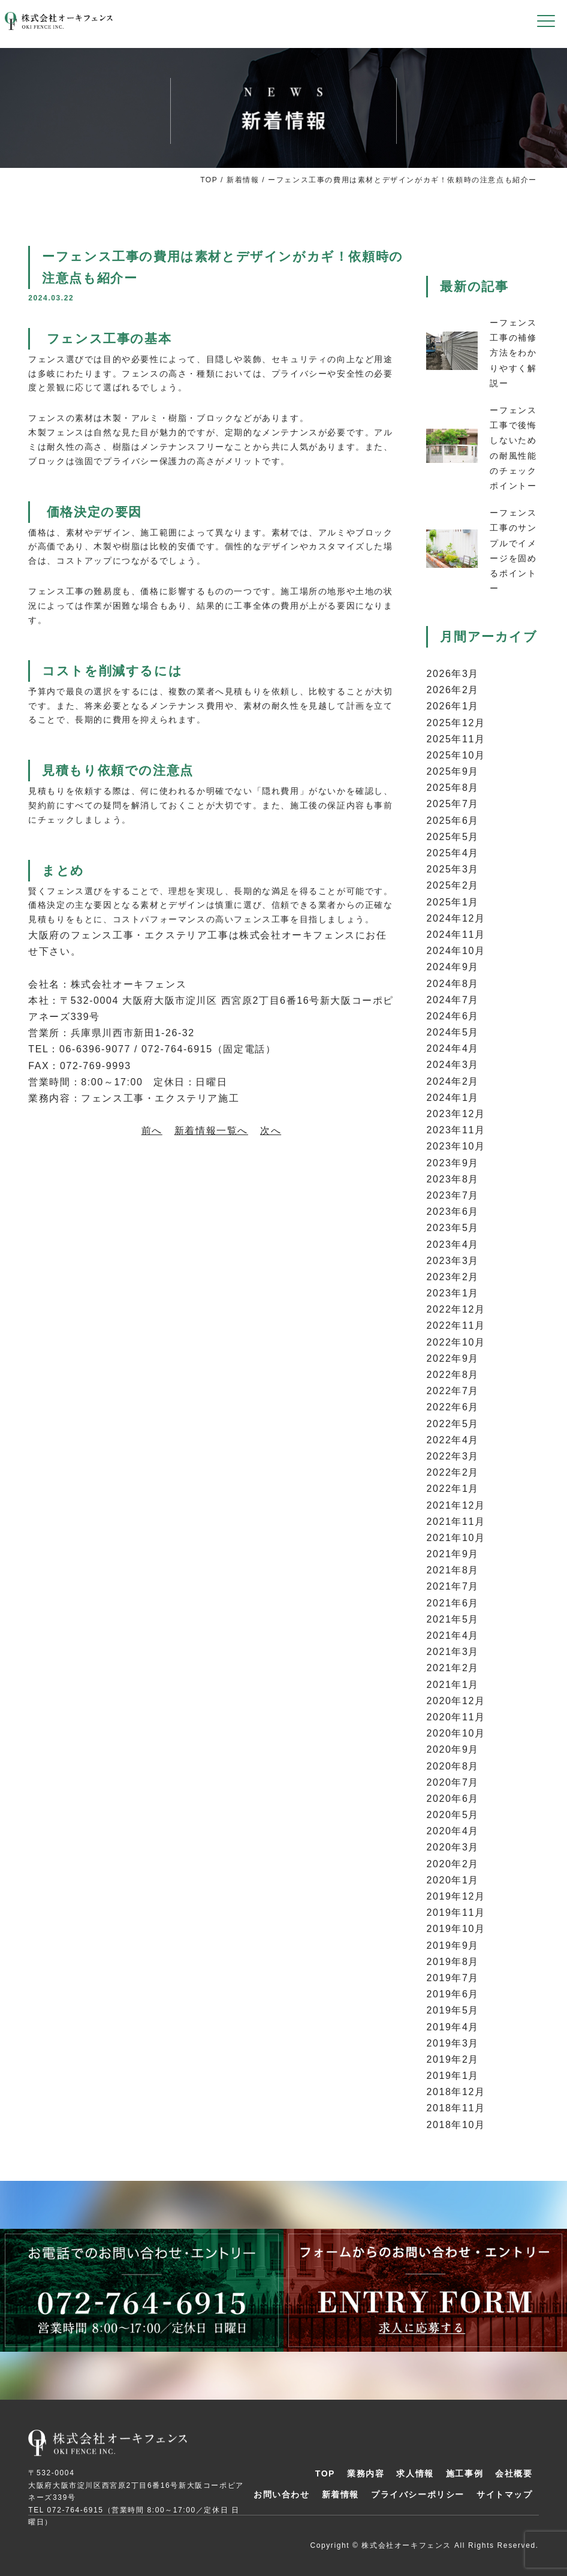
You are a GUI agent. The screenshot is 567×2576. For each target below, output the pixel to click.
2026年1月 (452, 706)
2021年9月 (452, 1554)
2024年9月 (452, 967)
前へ (151, 1131)
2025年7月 (452, 804)
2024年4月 (452, 1048)
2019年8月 (452, 1962)
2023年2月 (452, 1277)
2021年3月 (452, 1652)
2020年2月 (452, 1864)
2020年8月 (452, 1766)
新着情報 (243, 180)
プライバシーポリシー (418, 2494)
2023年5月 (452, 1228)
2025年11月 (455, 739)
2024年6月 (452, 1016)
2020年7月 (452, 1782)
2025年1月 (452, 902)
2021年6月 (452, 1603)
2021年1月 (452, 1685)
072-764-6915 (75, 2510)
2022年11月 (455, 1325)
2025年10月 (455, 755)
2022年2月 (452, 1472)
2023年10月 (455, 1146)
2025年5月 (452, 837)
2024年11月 (455, 934)
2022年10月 (455, 1342)
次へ (270, 1131)
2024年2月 (452, 1081)
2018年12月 (455, 2092)
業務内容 (365, 2473)
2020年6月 (452, 1798)
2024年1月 (452, 1098)
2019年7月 (452, 1978)
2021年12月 (455, 1505)
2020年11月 (455, 1717)
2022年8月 (452, 1375)
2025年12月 (455, 723)
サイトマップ (504, 2494)
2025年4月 (452, 853)
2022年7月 (452, 1391)
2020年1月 (452, 1880)
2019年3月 (452, 2043)
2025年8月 (452, 788)
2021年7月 (452, 1586)
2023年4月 (452, 1244)
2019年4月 (452, 2027)
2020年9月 (452, 1749)
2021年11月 (455, 1521)
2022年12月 (455, 1309)
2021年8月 (452, 1570)
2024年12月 (455, 918)
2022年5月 (452, 1424)
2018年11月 (455, 2108)
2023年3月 (452, 1261)
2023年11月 (455, 1130)
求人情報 (414, 2473)
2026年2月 (452, 690)
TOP (209, 180)
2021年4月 (452, 1635)
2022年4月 (452, 1440)
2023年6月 (452, 1211)
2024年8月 (452, 984)
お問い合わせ (282, 2494)
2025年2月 (452, 885)
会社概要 (513, 2473)
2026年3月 (452, 674)
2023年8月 (452, 1179)
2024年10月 (455, 951)
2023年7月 (452, 1195)
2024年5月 (452, 1032)
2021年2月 (452, 1668)
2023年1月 (452, 1293)
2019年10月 (455, 1929)
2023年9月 (452, 1163)
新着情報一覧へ (211, 1131)
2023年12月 (455, 1114)
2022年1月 (452, 1488)
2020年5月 (452, 1815)
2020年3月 (452, 1847)
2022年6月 (452, 1407)
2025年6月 (452, 820)
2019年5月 (452, 2010)
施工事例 (464, 2473)
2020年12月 (455, 1701)
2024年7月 (452, 1000)
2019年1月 (452, 2076)
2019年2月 (452, 2059)
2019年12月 (455, 1896)
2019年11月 (455, 1912)
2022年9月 (452, 1358)
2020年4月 (452, 1831)
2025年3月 (452, 869)
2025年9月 (452, 771)
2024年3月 (452, 1065)
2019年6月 (452, 1994)
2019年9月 (452, 1945)
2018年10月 (455, 2125)
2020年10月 (455, 1733)
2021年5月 (452, 1619)
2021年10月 (455, 1538)
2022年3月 (452, 1456)
